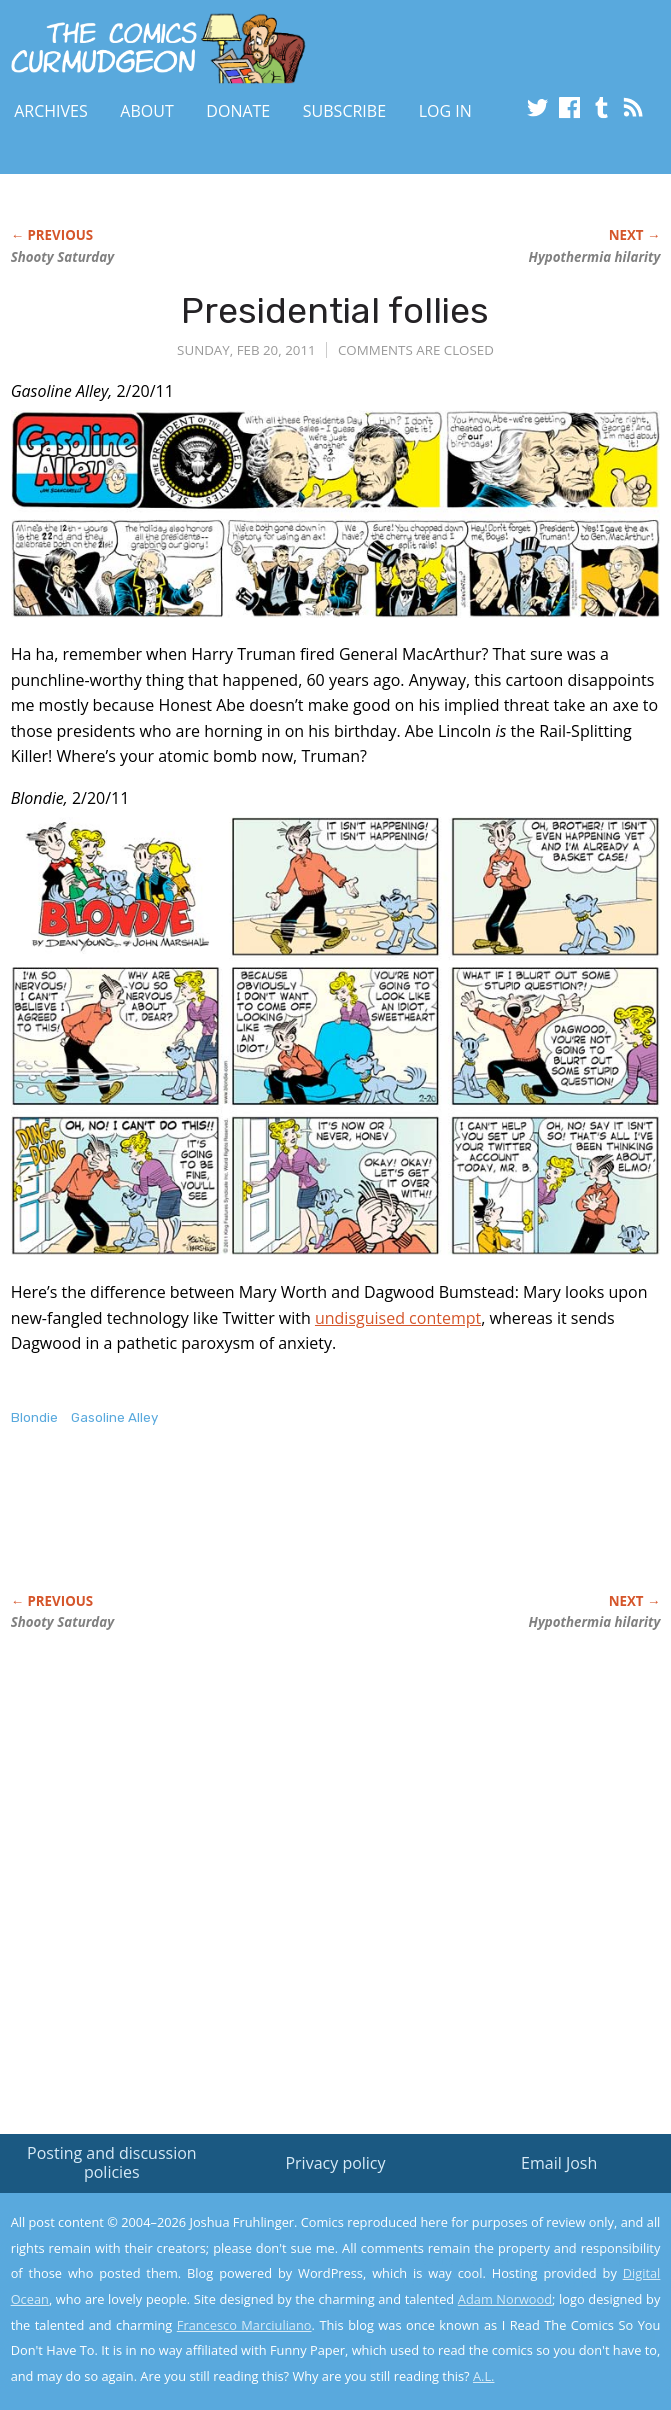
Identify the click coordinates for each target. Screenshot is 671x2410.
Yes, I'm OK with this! (501, 2336)
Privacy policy (335, 2163)
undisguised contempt (398, 1318)
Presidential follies (335, 310)
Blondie (34, 1417)
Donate (238, 111)
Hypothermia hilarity (595, 257)
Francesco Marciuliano (244, 2325)
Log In (445, 111)
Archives (51, 111)
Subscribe (344, 111)
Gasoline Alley (114, 1417)
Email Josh (559, 2163)
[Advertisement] (245, 1531)
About (146, 111)
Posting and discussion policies (112, 2162)
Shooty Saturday (62, 257)
